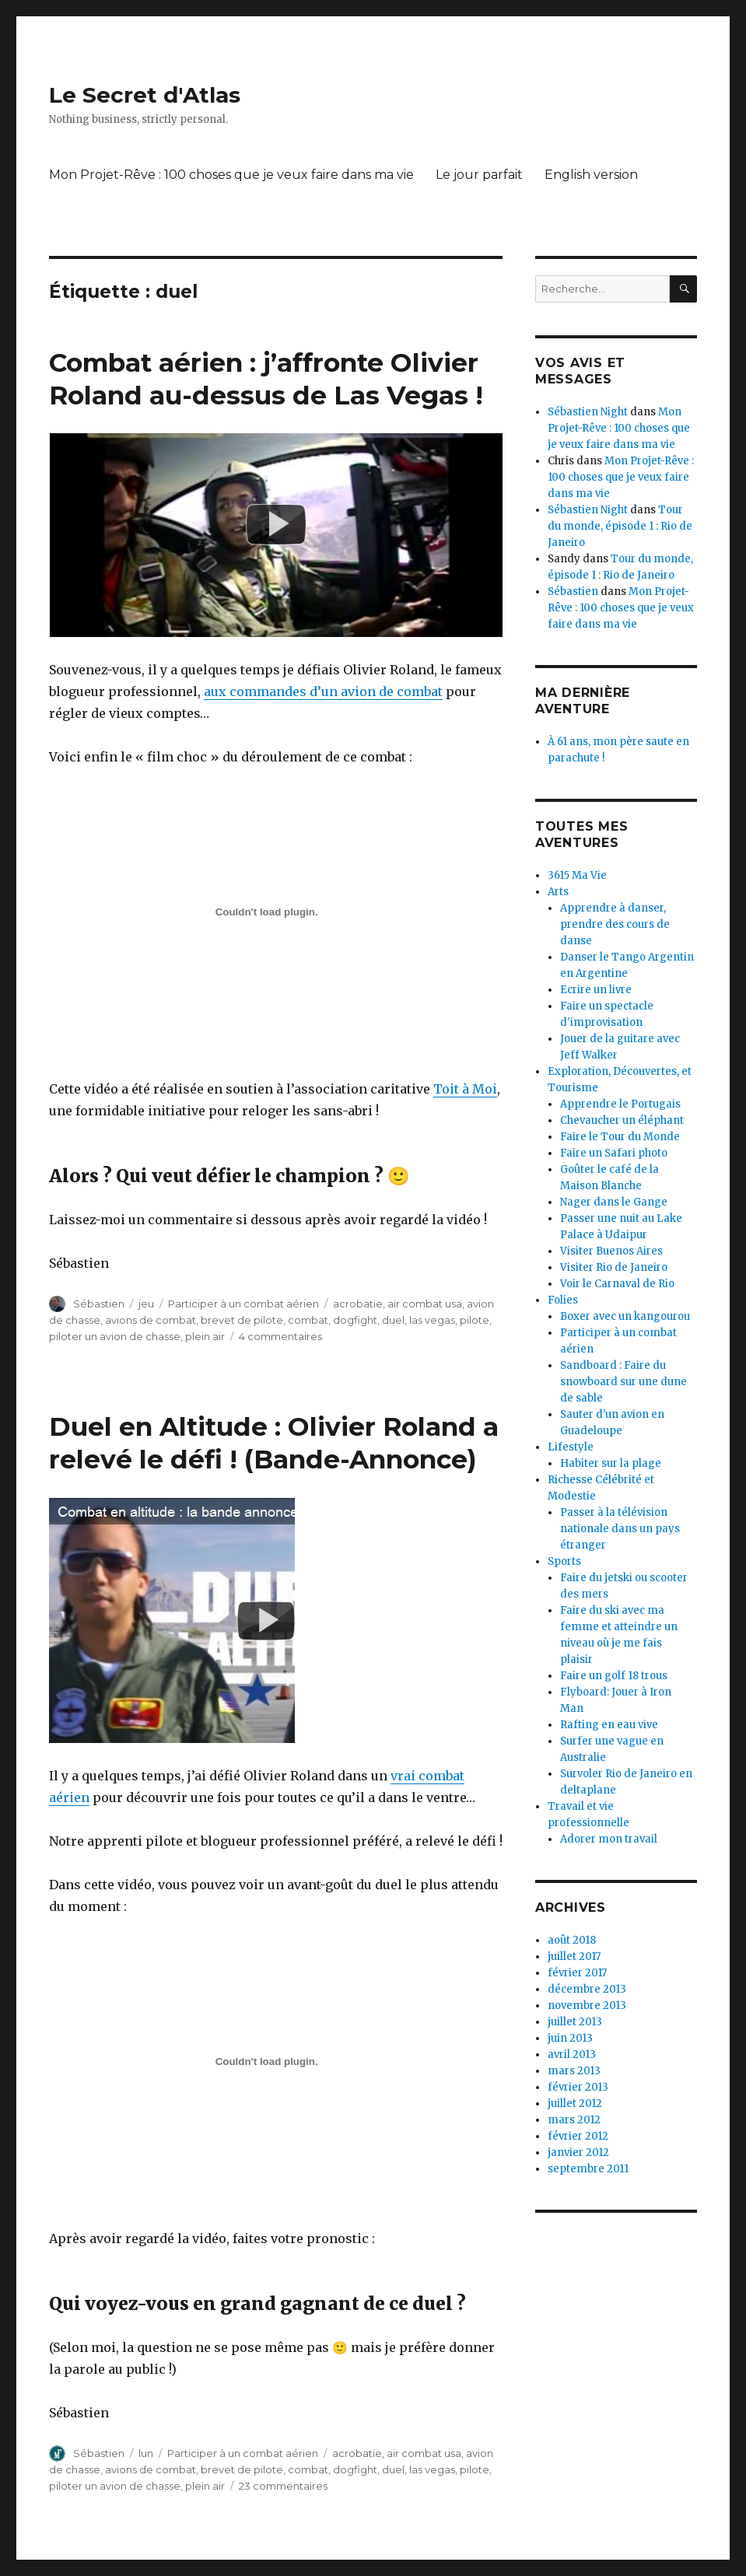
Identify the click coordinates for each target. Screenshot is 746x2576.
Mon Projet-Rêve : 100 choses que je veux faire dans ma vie (231, 174)
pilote (474, 1320)
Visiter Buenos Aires (611, 1251)
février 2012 (578, 2136)
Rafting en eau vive (609, 1724)
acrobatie (358, 1303)
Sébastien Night (588, 411)
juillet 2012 (575, 2103)
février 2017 (577, 1972)
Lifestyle (571, 1447)
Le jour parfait (479, 174)
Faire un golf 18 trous (613, 1675)
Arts (558, 891)
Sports (564, 1561)
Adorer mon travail (608, 1839)
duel (393, 1320)
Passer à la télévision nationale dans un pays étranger (620, 1529)
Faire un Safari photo (613, 1153)
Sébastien (98, 1303)
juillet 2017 (574, 1956)
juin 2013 (570, 2038)
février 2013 (578, 2087)
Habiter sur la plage (610, 1463)
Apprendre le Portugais (620, 1104)
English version (591, 174)
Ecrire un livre (596, 989)
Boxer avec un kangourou (625, 1316)
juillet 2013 (575, 2021)
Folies (563, 1300)
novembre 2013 (587, 2005)
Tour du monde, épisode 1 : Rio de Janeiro (620, 526)
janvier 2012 (578, 2152)
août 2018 (572, 1940)
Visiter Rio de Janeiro (613, 1267)
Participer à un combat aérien (243, 1303)
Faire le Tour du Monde (620, 1136)
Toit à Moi (465, 1089)
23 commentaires (283, 2486)
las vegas (432, 1320)
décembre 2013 (587, 1989)
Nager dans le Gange (613, 1202)
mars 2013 (574, 2070)
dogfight (355, 1320)
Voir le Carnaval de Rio (617, 1283)
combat (308, 1320)
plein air (205, 1336)
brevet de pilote (242, 1320)
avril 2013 (572, 2054)
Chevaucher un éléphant (622, 1120)
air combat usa (424, 1303)
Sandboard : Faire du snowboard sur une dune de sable (623, 1382)
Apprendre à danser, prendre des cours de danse (615, 924)
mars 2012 (574, 2119)
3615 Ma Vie (577, 875)
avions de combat (150, 1320)
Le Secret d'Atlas (144, 95)
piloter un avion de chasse (114, 1336)
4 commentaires (280, 1336)
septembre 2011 (588, 2168)
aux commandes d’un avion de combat (323, 691)
